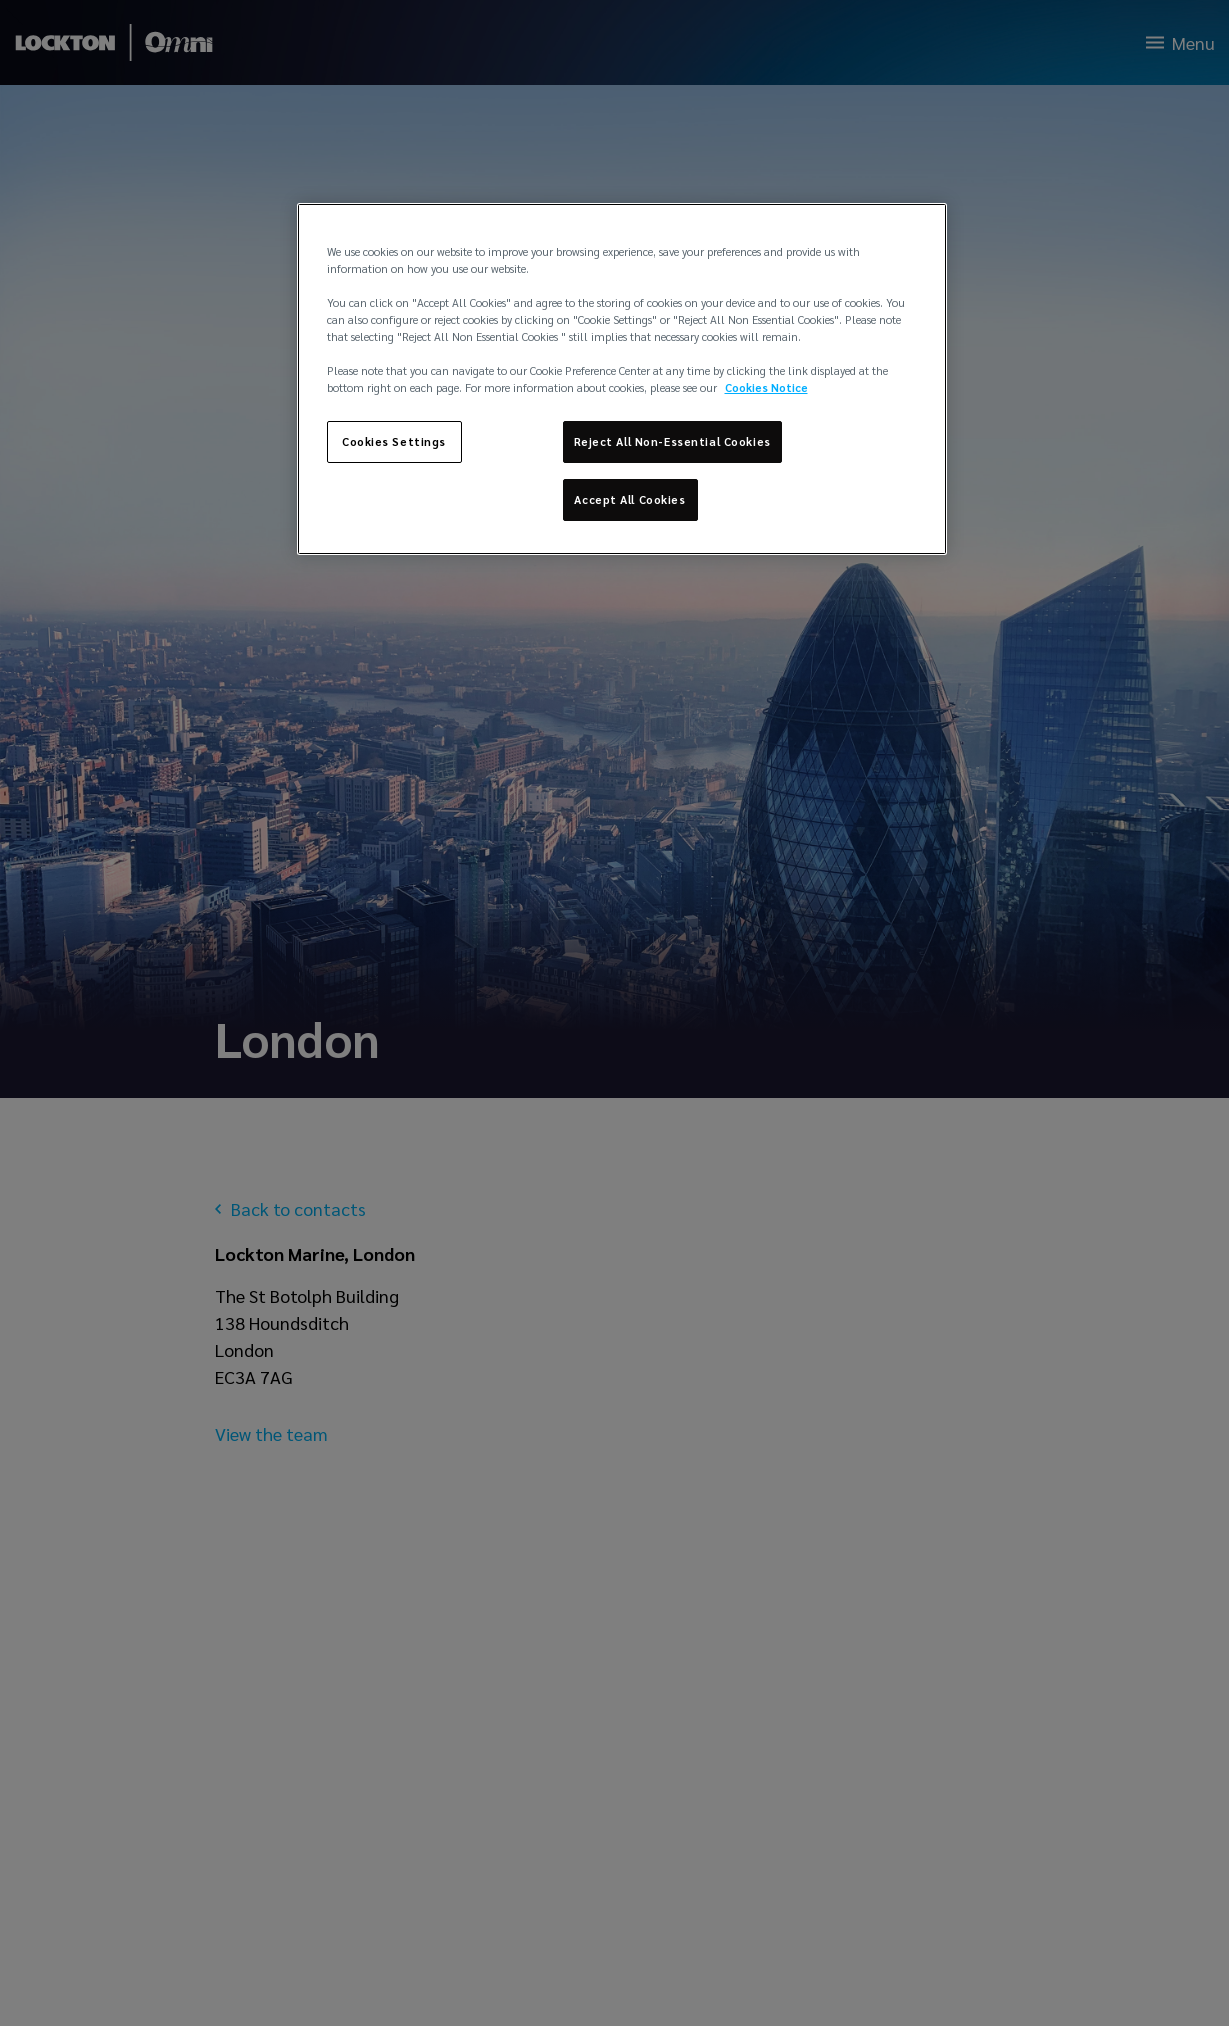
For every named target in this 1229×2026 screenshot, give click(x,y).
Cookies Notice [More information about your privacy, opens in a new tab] (766, 387)
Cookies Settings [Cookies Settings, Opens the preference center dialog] (394, 441)
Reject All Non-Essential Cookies (672, 441)
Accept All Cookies (629, 499)
